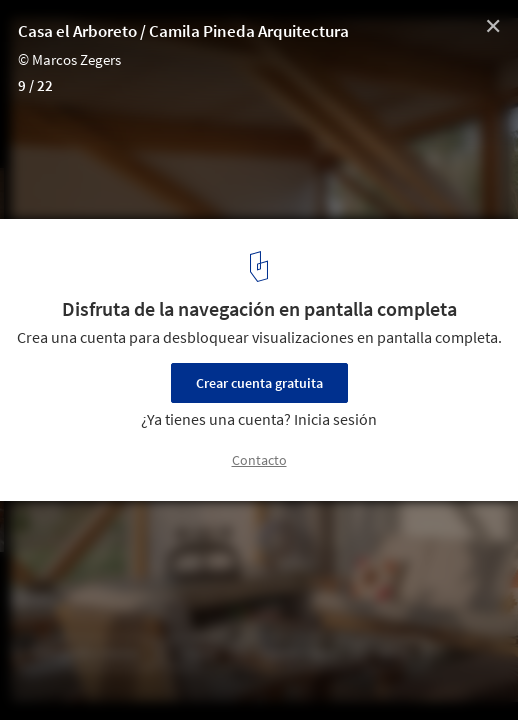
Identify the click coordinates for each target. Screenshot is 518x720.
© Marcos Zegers (69, 59)
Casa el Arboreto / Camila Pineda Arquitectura (183, 31)
